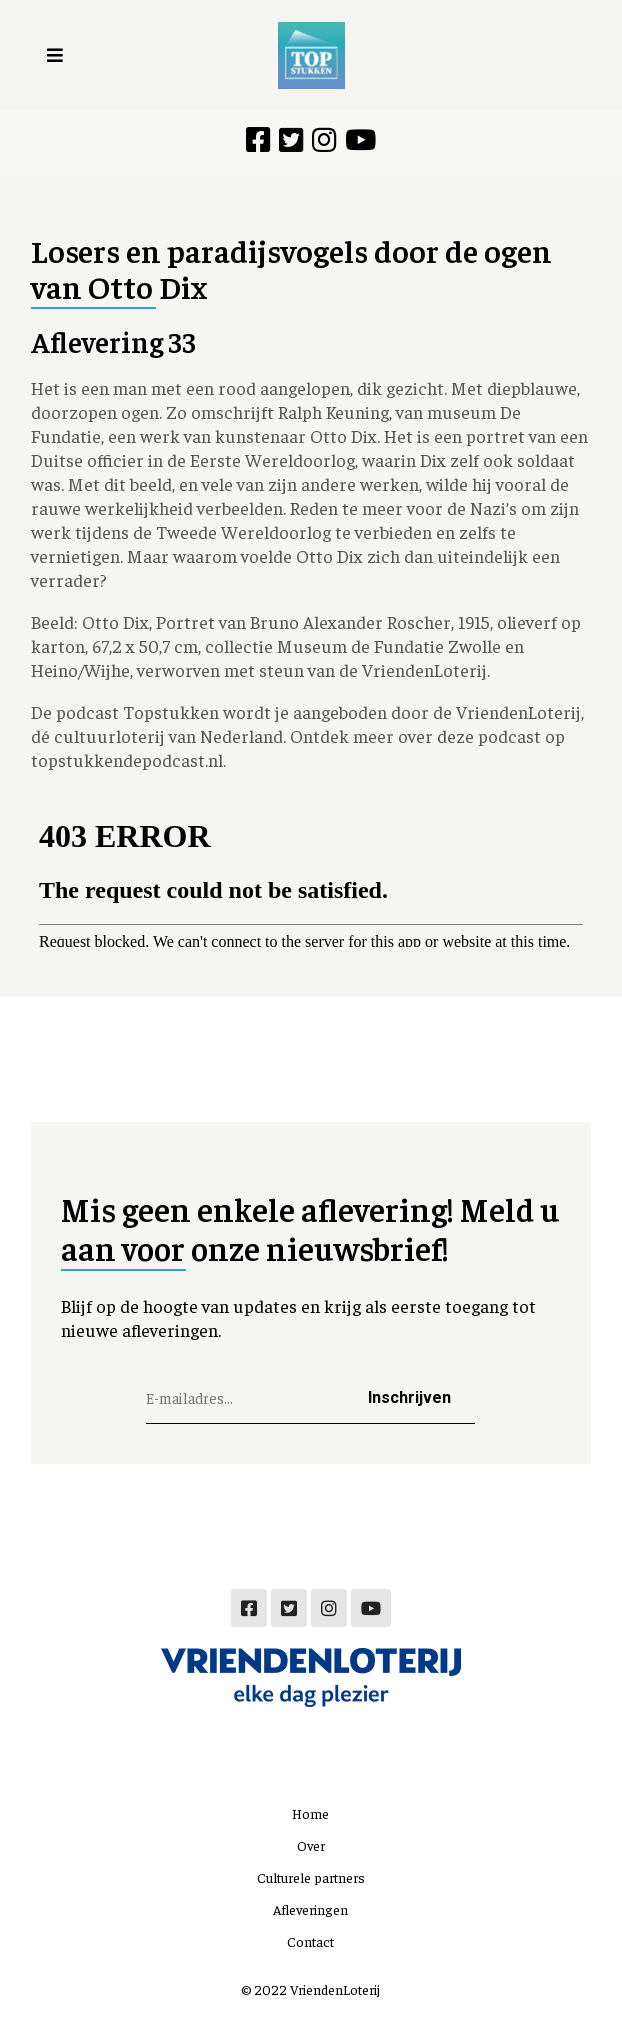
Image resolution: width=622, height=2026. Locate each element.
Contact (310, 1941)
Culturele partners (311, 1877)
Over (311, 1845)
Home (310, 1813)
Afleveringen (310, 1909)
